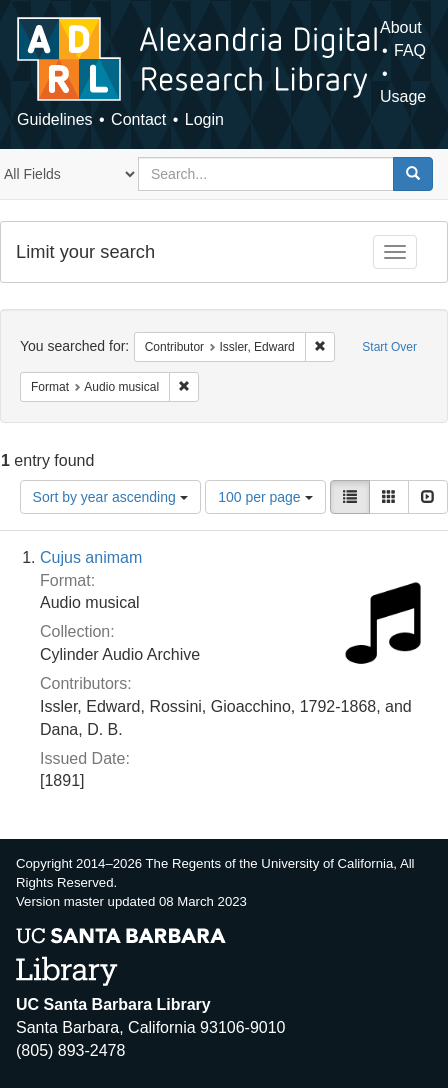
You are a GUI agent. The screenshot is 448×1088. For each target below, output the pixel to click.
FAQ (410, 50)
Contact (138, 119)
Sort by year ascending (110, 497)
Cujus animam (91, 557)
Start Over (389, 347)
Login (204, 119)
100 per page (265, 497)
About (401, 27)
